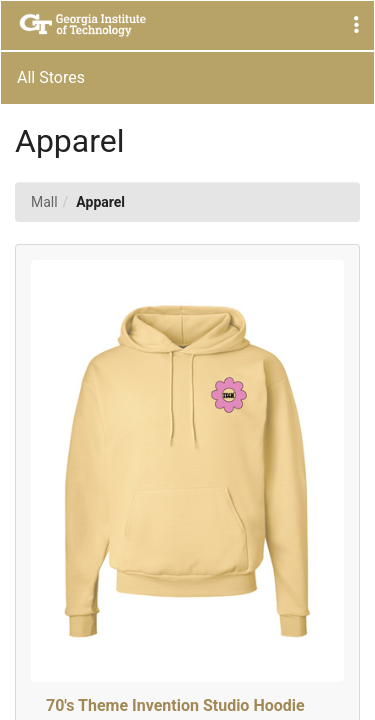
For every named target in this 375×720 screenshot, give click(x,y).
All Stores (51, 77)
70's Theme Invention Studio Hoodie (175, 705)
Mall (44, 202)
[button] (356, 25)
